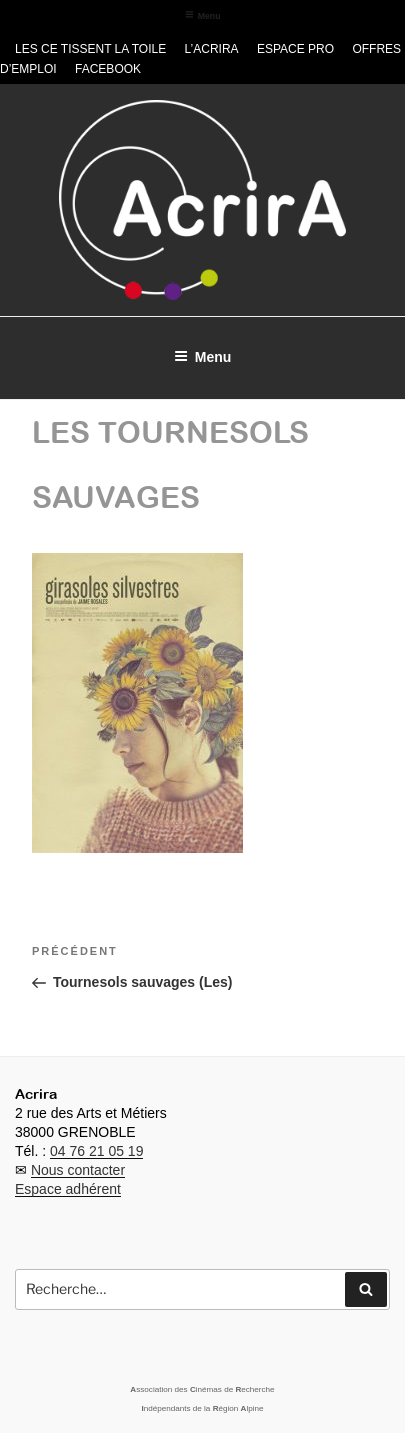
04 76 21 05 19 (96, 1151)
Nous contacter (78, 1170)
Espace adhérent (68, 1189)
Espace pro (295, 49)
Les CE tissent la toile (90, 49)
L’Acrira (212, 49)
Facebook (108, 69)
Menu (203, 15)
